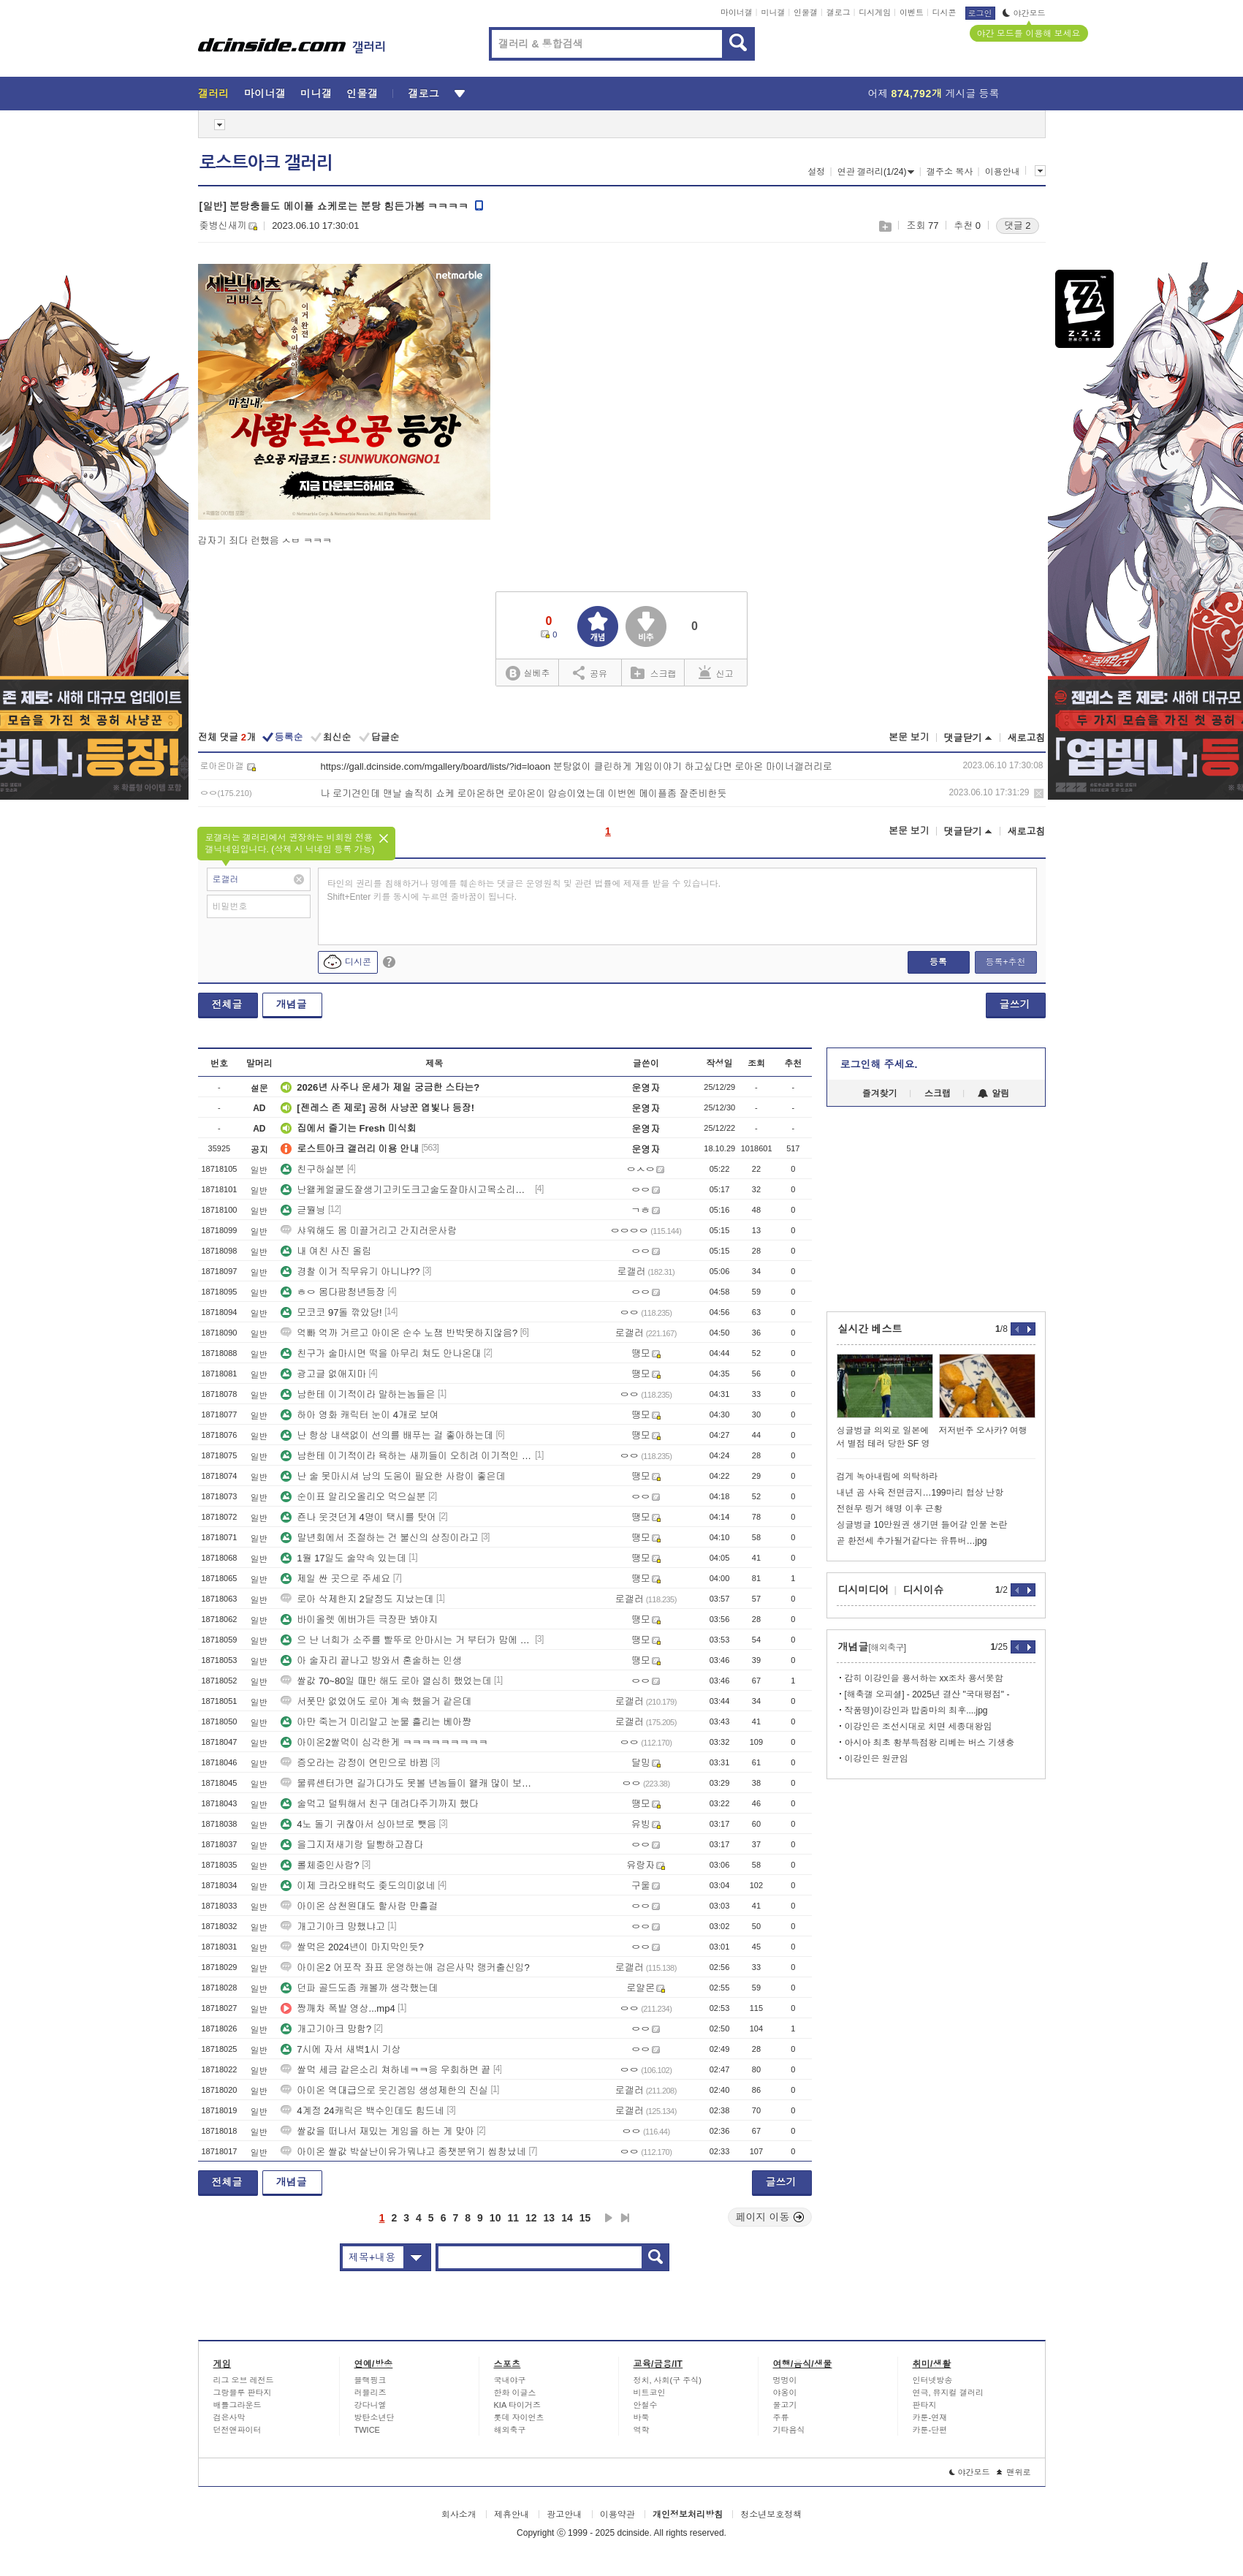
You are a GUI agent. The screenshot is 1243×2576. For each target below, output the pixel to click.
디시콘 (944, 12)
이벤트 (912, 12)
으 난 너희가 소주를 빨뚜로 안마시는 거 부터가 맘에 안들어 (406, 1639)
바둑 (642, 2417)
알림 (993, 1093)
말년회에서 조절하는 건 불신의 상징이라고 (379, 1537)
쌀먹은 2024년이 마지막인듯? (352, 1947)
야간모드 (1024, 13)
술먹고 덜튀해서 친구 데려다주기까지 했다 (379, 1803)
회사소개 (458, 2514)
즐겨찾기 (879, 1093)
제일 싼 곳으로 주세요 (335, 1578)
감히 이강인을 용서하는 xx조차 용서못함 (924, 1678)
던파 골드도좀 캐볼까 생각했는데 (359, 1987)
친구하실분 (312, 1169)
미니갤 (773, 12)
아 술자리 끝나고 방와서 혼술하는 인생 (371, 1660)
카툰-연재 (930, 2417)
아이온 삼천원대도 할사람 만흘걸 (359, 1906)
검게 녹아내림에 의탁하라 (887, 1476)
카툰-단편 (930, 2429)
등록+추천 (1005, 962)
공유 (590, 672)
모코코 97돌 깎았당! (331, 1312)
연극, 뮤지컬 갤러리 (948, 2392)
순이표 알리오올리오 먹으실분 (353, 1496)
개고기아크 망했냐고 (333, 1926)
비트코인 (650, 2392)
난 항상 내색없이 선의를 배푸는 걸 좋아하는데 (387, 1435)
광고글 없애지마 (323, 1373)
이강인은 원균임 (876, 1759)
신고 (716, 672)
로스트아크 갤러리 (265, 163)
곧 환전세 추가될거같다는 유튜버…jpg (912, 1541)
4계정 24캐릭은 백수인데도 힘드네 (362, 2110)
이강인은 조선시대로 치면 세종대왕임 (918, 1726)
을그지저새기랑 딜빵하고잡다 (352, 1844)
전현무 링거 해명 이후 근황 (890, 1509)
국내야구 (510, 2380)
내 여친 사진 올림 (326, 1251)
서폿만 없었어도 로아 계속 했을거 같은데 (376, 1701)
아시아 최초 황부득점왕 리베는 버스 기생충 (930, 1743)
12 (531, 2218)
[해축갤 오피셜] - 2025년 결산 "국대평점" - (927, 1694)
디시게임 (875, 12)
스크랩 (885, 226)
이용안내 (1002, 172)
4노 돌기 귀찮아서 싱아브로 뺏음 (358, 1824)
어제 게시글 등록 (934, 93)
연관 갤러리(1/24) (876, 172)
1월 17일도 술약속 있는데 (343, 1558)
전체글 (227, 1004)
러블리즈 (370, 2392)
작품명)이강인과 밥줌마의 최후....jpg (916, 1710)
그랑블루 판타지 (242, 2392)
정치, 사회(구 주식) (668, 2380)
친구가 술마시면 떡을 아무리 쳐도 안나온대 (381, 1353)
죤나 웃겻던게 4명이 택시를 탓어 (358, 1517)
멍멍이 (785, 2380)
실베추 (527, 673)
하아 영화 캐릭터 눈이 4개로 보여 (359, 1414)
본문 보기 (909, 737)
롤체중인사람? (320, 1865)
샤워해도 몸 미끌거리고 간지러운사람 (369, 1230)
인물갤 (806, 12)
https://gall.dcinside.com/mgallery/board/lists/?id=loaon (436, 766)
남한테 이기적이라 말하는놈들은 (358, 1394)
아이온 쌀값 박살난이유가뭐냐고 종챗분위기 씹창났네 (403, 2151)
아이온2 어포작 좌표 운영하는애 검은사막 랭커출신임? (405, 1967)
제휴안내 (511, 2514)
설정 (816, 172)
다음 (608, 2218)
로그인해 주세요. (879, 1064)
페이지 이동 (770, 2217)
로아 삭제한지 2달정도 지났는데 (357, 1599)
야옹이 (785, 2392)
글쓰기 (1015, 1004)
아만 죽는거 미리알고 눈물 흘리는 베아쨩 (376, 1721)
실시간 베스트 (870, 1329)
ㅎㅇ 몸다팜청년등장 (333, 1292)
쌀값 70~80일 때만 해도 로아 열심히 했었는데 (386, 1680)
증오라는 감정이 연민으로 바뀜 (354, 1762)
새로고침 (1027, 737)
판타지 (925, 2405)
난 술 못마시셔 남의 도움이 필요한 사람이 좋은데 (393, 1476)
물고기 (785, 2405)
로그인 (980, 13)
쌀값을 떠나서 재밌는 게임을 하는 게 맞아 (377, 2131)
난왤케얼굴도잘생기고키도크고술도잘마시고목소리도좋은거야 (406, 1189)
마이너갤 (737, 12)
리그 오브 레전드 (243, 2380)
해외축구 (510, 2429)
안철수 (646, 2405)
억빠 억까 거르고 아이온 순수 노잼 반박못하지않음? (399, 1332)
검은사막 (229, 2417)
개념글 (291, 1004)
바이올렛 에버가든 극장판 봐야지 (359, 1619)
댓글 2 (1017, 225)
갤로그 (838, 12)
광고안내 (564, 2514)
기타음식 (789, 2429)
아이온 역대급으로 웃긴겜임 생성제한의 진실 (384, 2090)
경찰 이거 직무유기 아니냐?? (350, 1271)
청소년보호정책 (771, 2514)
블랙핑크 (370, 2380)
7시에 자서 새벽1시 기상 (340, 2049)
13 (549, 2218)
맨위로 (1014, 2472)
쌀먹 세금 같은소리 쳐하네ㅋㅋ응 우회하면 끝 (385, 2069)
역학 (642, 2429)
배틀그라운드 (237, 2405)
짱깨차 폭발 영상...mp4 (338, 2008)
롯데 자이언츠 (519, 2417)
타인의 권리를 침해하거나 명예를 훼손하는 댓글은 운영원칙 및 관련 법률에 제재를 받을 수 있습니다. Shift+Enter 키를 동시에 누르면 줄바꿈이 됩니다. (524, 890)
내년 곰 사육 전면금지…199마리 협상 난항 (920, 1493)
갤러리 (213, 93)
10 (495, 2218)
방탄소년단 (374, 2417)
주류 (781, 2417)
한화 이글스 (515, 2392)
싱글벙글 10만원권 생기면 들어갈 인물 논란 (922, 1525)
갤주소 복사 (950, 172)
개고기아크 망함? (326, 2028)
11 (513, 2218)
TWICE (367, 2429)
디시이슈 (923, 1590)
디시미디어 (863, 1590)
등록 (938, 962)
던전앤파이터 (237, 2429)
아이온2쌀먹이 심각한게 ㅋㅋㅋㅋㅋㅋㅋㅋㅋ (384, 1742)
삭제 (1039, 793)
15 (585, 2218)
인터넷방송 (933, 2380)
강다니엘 (370, 2405)
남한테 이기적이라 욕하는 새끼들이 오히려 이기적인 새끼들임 (406, 1455)
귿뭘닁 (303, 1210)
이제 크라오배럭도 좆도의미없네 (358, 1885)
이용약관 (617, 2514)
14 (567, 2218)
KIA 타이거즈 (517, 2405)
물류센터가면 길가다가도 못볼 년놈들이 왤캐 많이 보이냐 (406, 1783)
